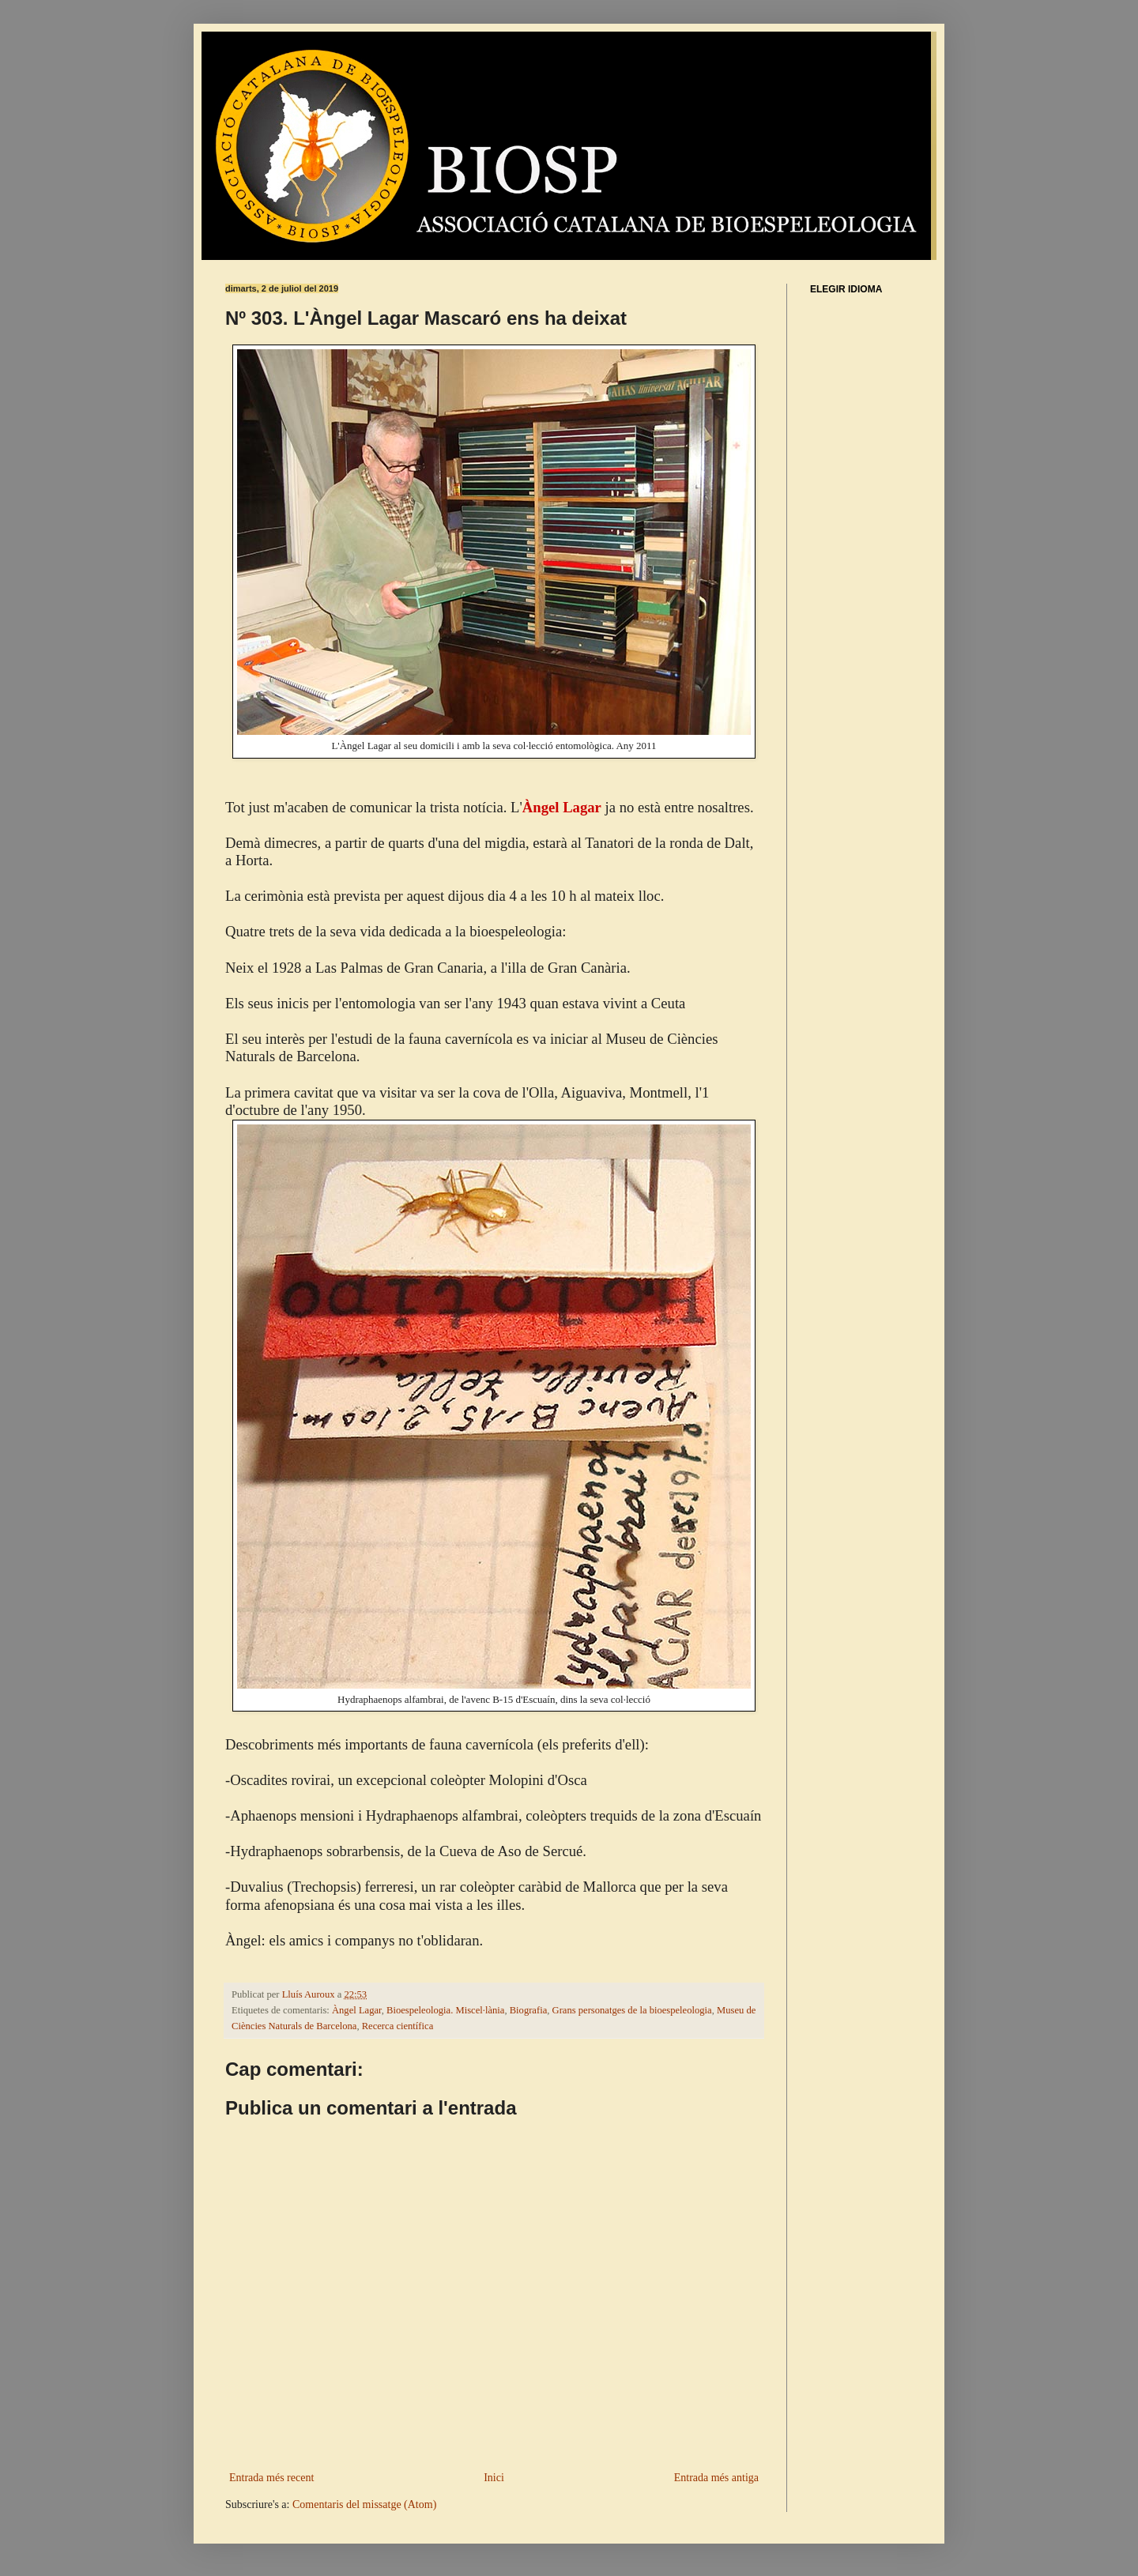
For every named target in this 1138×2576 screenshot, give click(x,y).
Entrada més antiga (716, 2478)
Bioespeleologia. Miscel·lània (445, 2010)
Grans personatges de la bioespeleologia (632, 2010)
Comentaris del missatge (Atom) (364, 2504)
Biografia (529, 2010)
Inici (494, 2478)
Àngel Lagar (357, 2010)
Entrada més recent (271, 2478)
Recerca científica (398, 2026)
